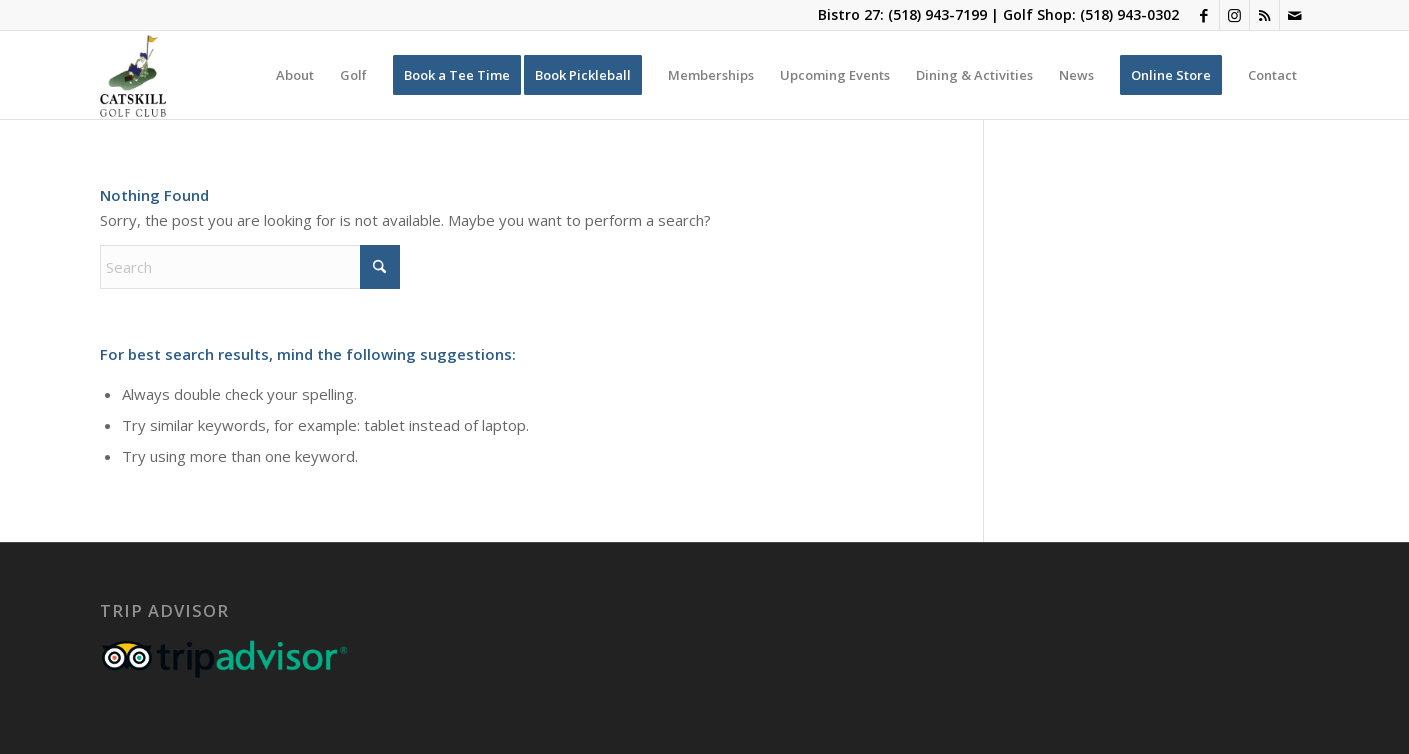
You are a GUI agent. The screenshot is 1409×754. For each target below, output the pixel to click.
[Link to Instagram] (1234, 15)
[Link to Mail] (1295, 15)
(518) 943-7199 (937, 14)
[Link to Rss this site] (1264, 15)
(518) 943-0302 (1129, 14)
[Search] (250, 267)
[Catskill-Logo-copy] (133, 75)
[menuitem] (295, 75)
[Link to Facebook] (1204, 15)
